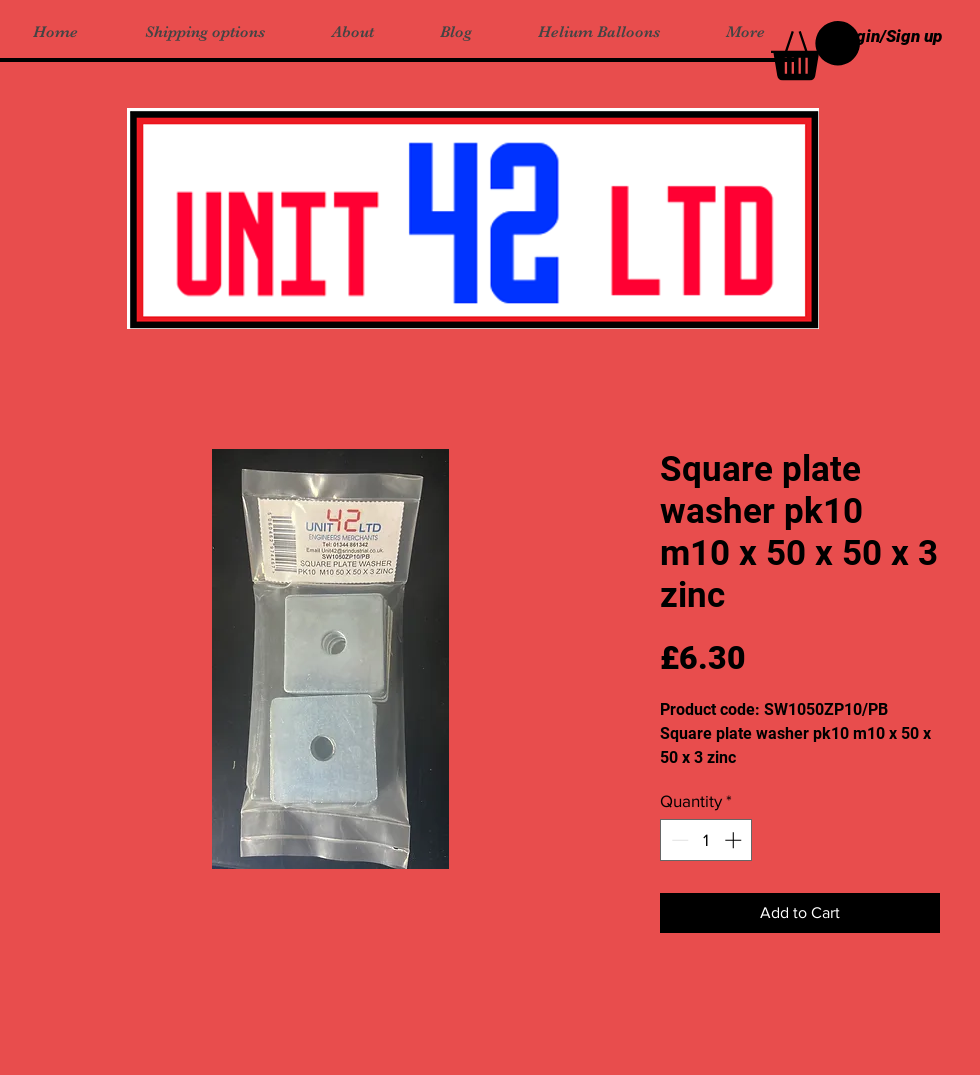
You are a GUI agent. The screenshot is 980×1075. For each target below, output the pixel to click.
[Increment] (735, 840)
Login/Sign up (890, 36)
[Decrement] (678, 840)
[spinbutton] (706, 840)
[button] (815, 50)
